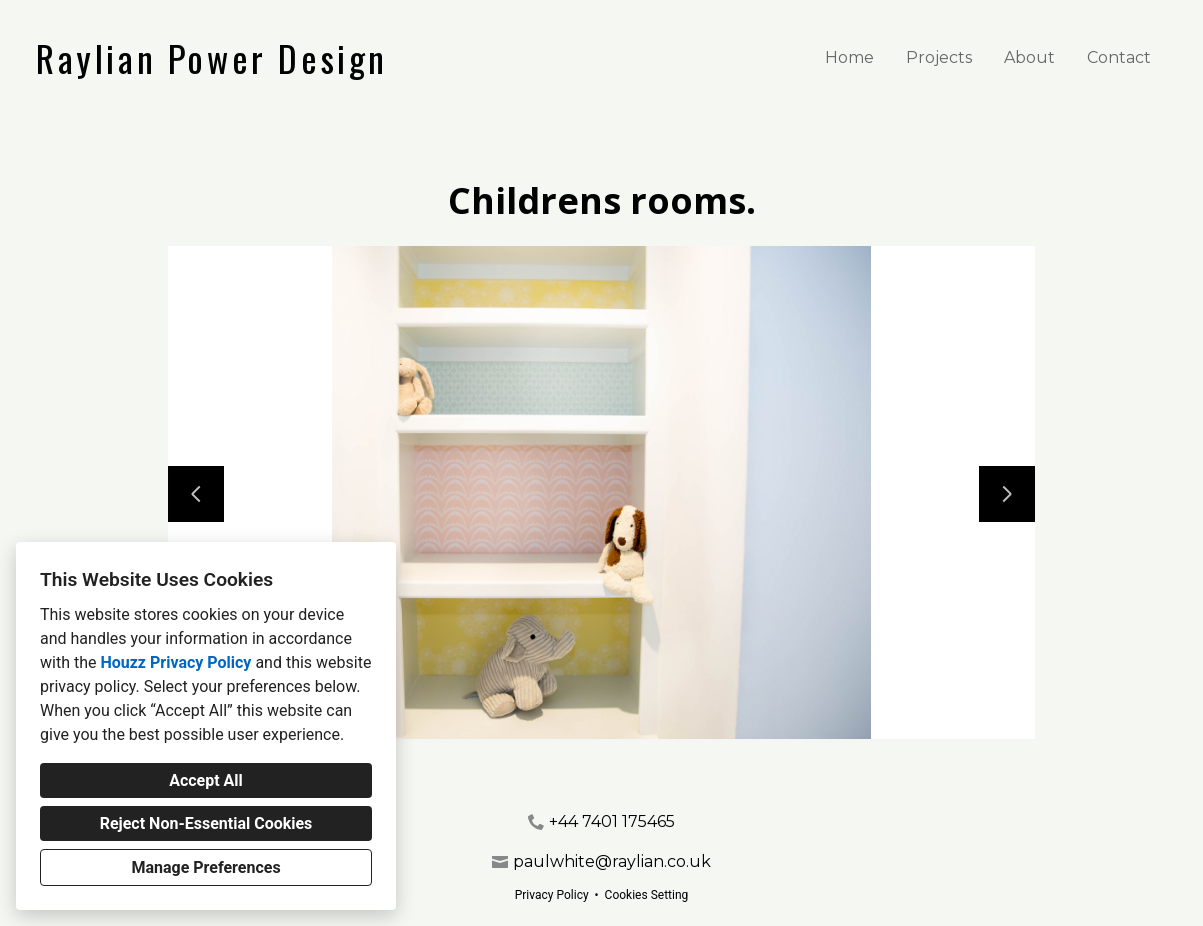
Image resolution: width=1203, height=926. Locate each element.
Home (849, 57)
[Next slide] (1007, 494)
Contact (1119, 57)
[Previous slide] (196, 494)
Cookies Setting (647, 895)
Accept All (206, 780)
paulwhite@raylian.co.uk (612, 861)
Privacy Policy (552, 895)
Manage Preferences (205, 867)
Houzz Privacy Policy (175, 662)
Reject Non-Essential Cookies (206, 823)
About (1029, 57)
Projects (939, 57)
